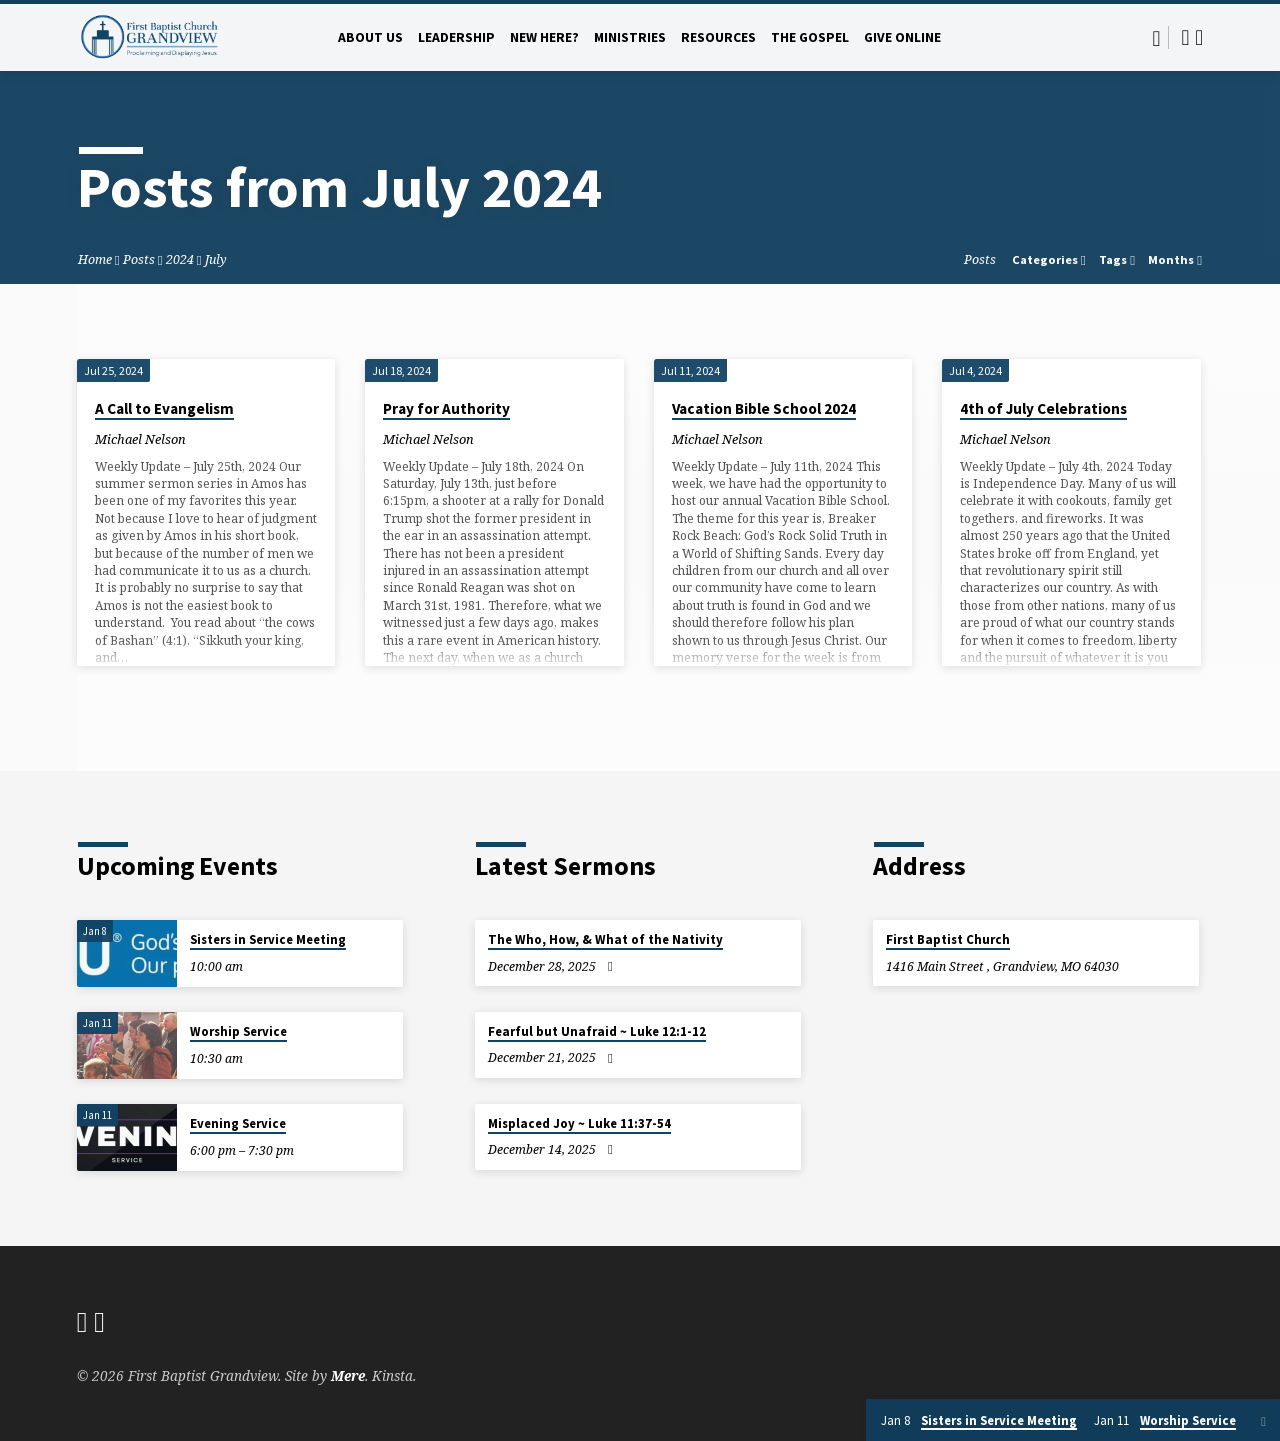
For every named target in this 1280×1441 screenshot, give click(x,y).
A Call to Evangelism (164, 408)
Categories (1049, 259)
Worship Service (238, 1031)
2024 (180, 259)
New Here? (544, 37)
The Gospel (810, 37)
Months (1175, 259)
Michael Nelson (140, 439)
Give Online (902, 37)
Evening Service (238, 1123)
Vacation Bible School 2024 (764, 408)
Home (95, 259)
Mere (348, 1375)
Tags (1117, 259)
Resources (718, 37)
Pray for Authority (446, 408)
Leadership (456, 37)
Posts (139, 259)
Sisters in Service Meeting (268, 939)
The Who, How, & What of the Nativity (605, 939)
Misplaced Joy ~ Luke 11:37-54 (579, 1123)
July (216, 259)
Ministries (630, 37)
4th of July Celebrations (1043, 408)
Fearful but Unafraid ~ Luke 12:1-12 (597, 1031)
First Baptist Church (948, 939)
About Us (370, 37)
